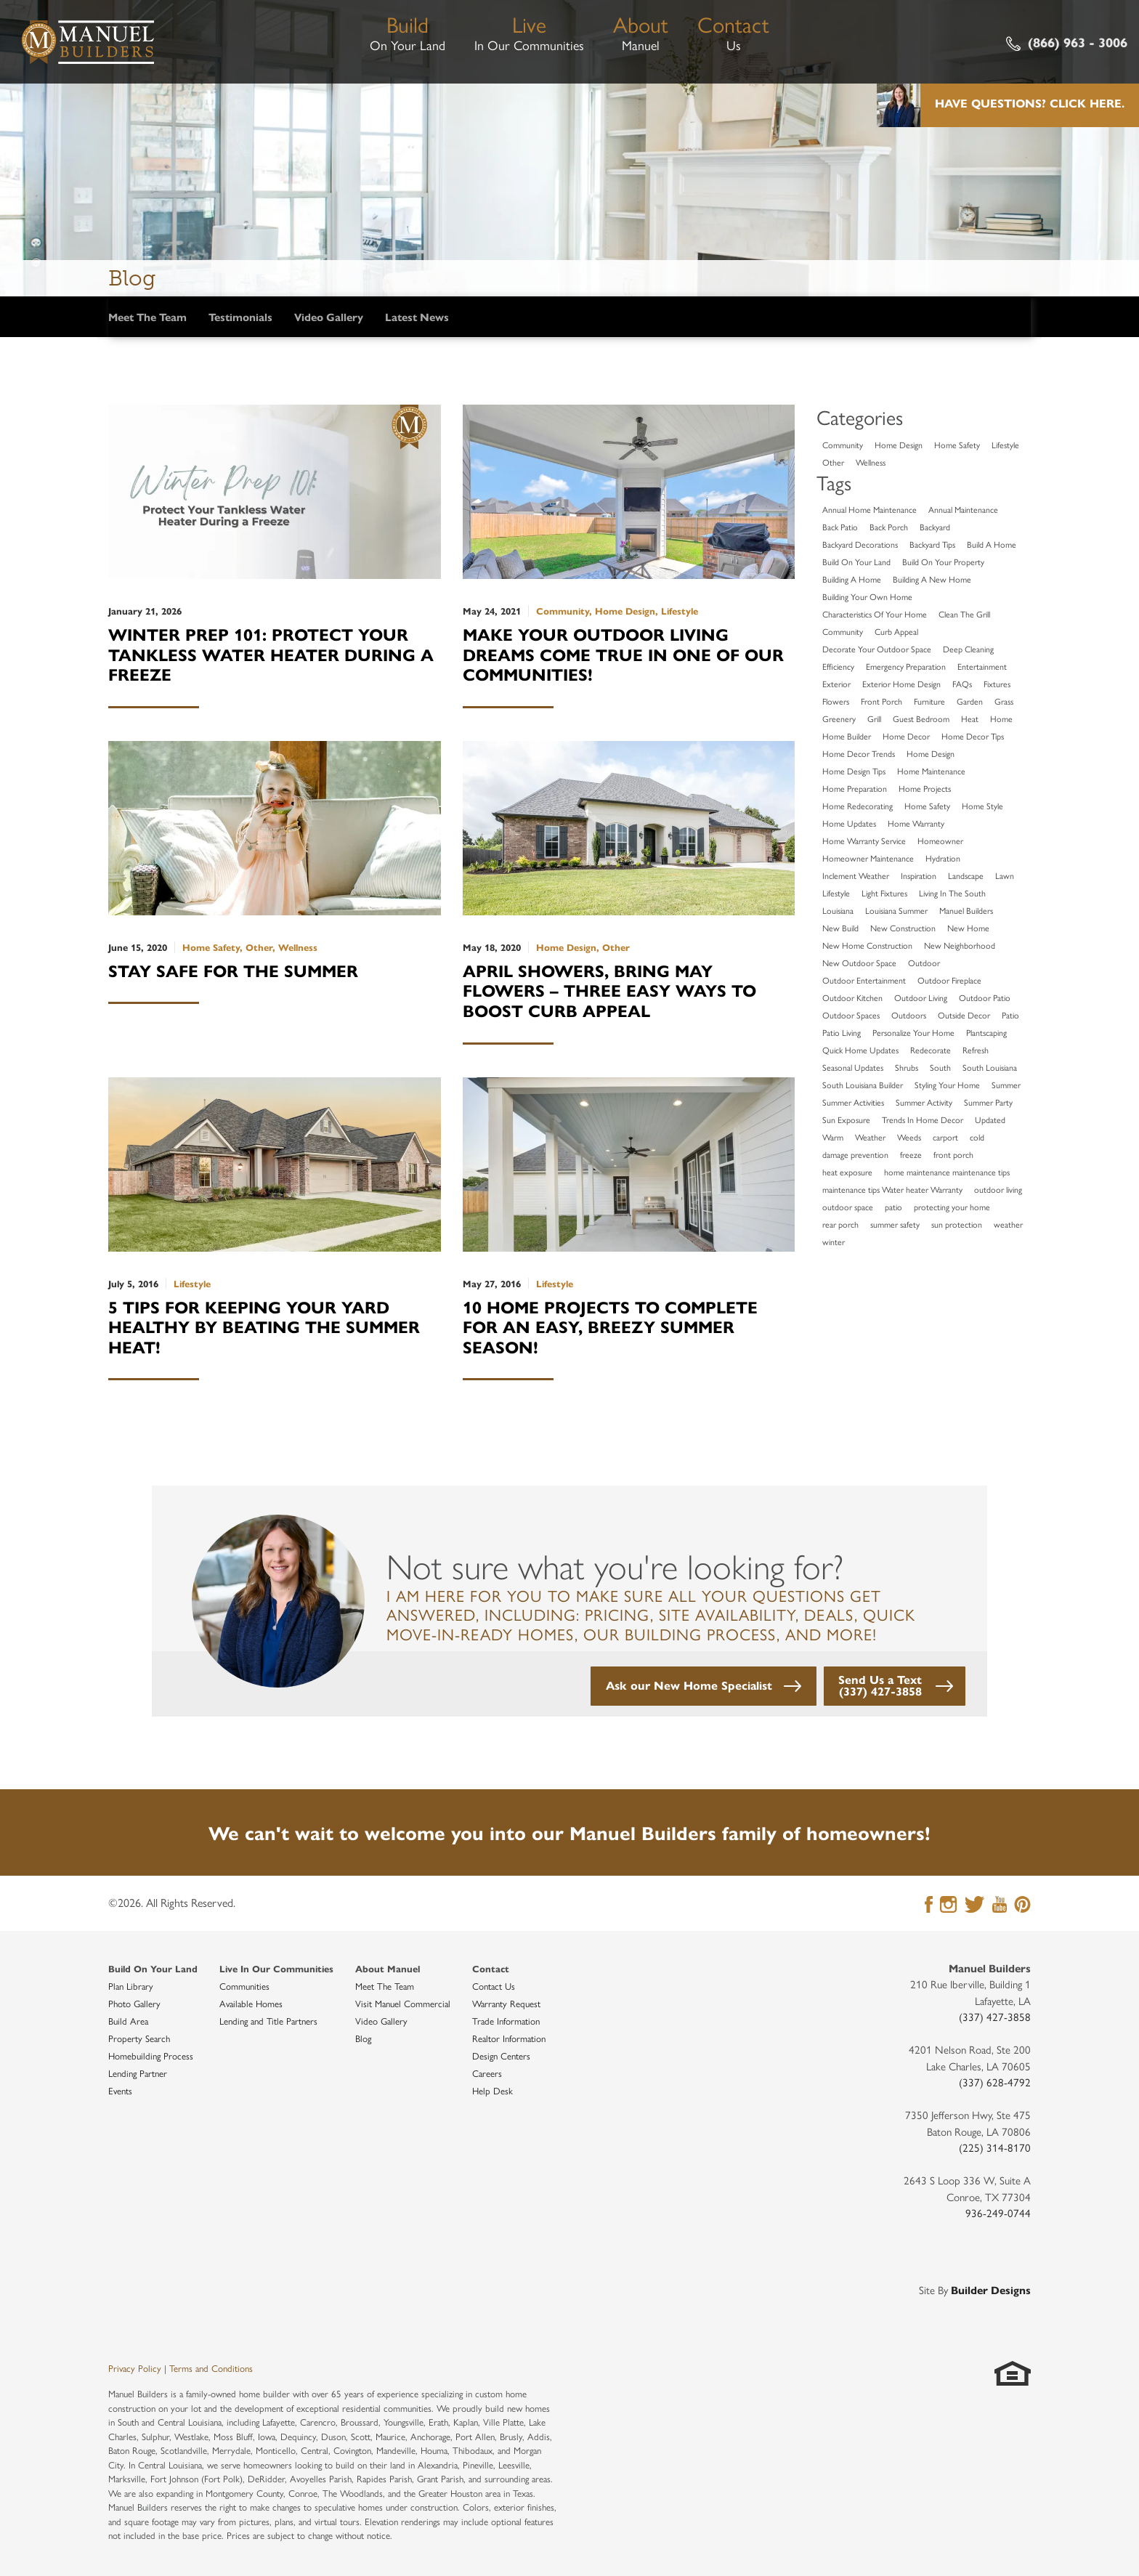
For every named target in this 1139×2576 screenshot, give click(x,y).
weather (1008, 1224)
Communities (244, 1986)
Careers (487, 2073)
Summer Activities (853, 1102)
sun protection (956, 1224)
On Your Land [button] (407, 31)
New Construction (903, 927)
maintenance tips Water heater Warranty (892, 1189)
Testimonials (240, 316)
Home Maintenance (931, 770)
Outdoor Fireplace (949, 980)
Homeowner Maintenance (868, 857)
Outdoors (908, 1014)
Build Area (128, 2021)
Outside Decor (964, 1014)
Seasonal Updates (852, 1067)
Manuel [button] (640, 31)
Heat (969, 718)
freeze (911, 1154)
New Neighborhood (959, 945)
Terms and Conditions (211, 2368)
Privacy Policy (134, 2368)
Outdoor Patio (984, 997)
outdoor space (847, 1206)
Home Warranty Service (864, 840)
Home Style (982, 805)
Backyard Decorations (860, 544)
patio (893, 1206)
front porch (953, 1154)
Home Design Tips (853, 770)
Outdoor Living (920, 997)
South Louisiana (989, 1067)
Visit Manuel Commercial (402, 2003)
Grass (1003, 701)
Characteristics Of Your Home (874, 613)
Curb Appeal (896, 631)
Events (120, 2090)
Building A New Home (932, 579)
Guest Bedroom (921, 718)
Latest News (417, 316)
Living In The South (952, 892)
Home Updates (849, 823)
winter (833, 1241)
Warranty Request (506, 2003)
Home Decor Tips (972, 735)
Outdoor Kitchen (852, 997)
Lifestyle (1005, 444)
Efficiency (838, 666)
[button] (703, 1686)
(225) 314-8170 (995, 2147)
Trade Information (506, 2021)
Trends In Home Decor (922, 1119)
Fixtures (997, 683)
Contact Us (493, 1986)
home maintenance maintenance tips (947, 1171)
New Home (968, 927)
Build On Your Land (856, 561)
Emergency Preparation (906, 666)
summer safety (895, 1224)
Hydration (942, 857)
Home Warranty (916, 823)
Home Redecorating (857, 805)
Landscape (966, 875)
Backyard (935, 526)
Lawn (1004, 875)
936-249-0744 (998, 2212)
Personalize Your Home (913, 1032)
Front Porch (881, 701)
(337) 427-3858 (995, 2016)
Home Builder (846, 735)
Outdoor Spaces (851, 1014)
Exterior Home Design (901, 683)
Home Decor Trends (858, 753)
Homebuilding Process (150, 2055)
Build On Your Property (943, 561)
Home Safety (957, 444)
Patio (1010, 1014)
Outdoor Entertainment (864, 980)
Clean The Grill (964, 613)
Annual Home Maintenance (869, 509)
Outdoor (924, 962)
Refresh (975, 1049)
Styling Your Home (947, 1084)
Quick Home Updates (860, 1049)
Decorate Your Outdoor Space (876, 648)
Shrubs (906, 1067)
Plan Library (130, 1986)
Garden (970, 701)
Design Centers (501, 2055)
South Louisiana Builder (862, 1084)
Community (842, 444)
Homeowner (940, 840)
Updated (990, 1119)
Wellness (870, 462)
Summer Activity (924, 1102)
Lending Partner (137, 2073)
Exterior (836, 683)
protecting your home (952, 1206)
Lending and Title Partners (268, 2021)
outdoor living (998, 1189)
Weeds (909, 1136)
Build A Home (991, 544)
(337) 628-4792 (995, 2081)
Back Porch (889, 526)
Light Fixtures (884, 892)
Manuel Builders (966, 910)
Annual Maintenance (963, 509)
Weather (870, 1136)
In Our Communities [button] (529, 31)
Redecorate (930, 1049)
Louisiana (838, 910)
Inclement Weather (855, 875)
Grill (874, 718)
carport (945, 1136)
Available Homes (251, 2003)
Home (1001, 718)
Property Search (139, 2038)
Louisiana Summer (896, 910)
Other (833, 462)
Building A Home (851, 579)
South (940, 1067)
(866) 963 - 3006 (1066, 42)
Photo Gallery (134, 2003)
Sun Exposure (846, 1119)
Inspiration (918, 875)
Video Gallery (328, 316)
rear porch (840, 1224)
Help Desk (492, 2090)
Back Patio (840, 526)
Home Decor (906, 735)
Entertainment (982, 666)
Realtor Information (509, 2038)
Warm (832, 1136)
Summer (1006, 1084)
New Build (840, 927)
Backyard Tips (932, 544)
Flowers (835, 701)
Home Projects (925, 788)
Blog (363, 2038)
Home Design (899, 444)
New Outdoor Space (859, 962)
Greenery (839, 718)
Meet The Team (147, 316)
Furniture (929, 701)
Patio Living (841, 1032)
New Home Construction (867, 945)
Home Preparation (854, 788)
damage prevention (855, 1154)
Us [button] (733, 31)
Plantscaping (986, 1032)
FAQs (962, 683)
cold (977, 1136)
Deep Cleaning (968, 648)
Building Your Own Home (867, 596)
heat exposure (847, 1171)
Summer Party (988, 1102)
